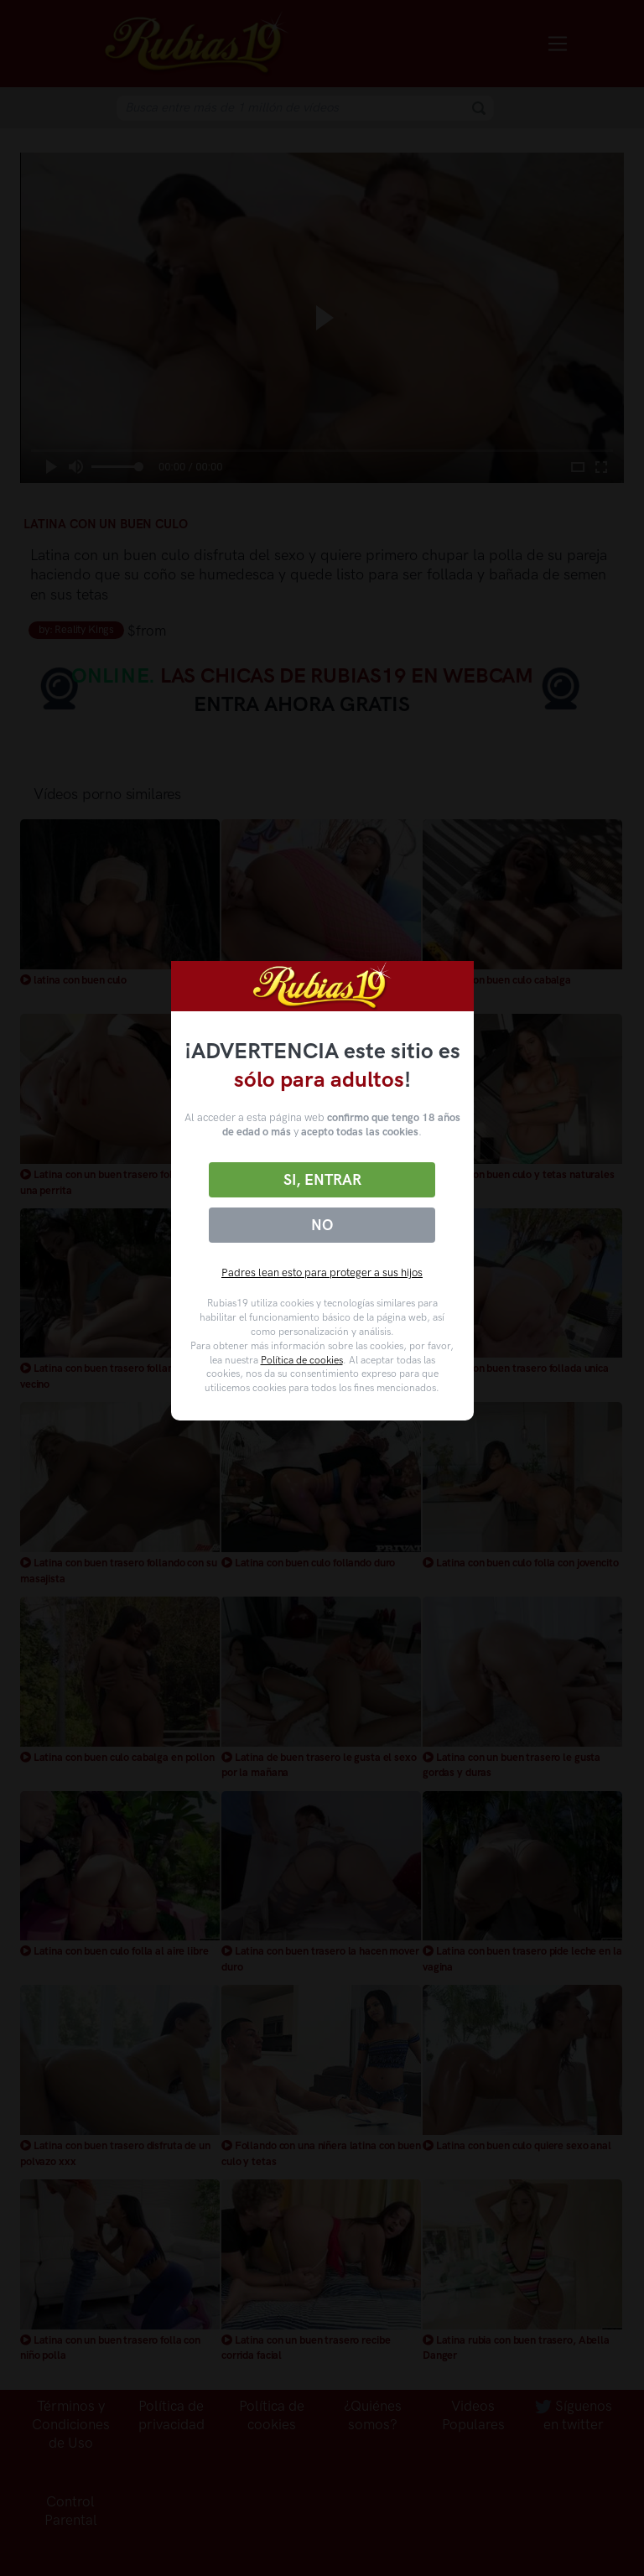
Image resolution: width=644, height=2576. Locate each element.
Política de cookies (302, 1360)
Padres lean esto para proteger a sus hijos (322, 1272)
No (322, 1225)
